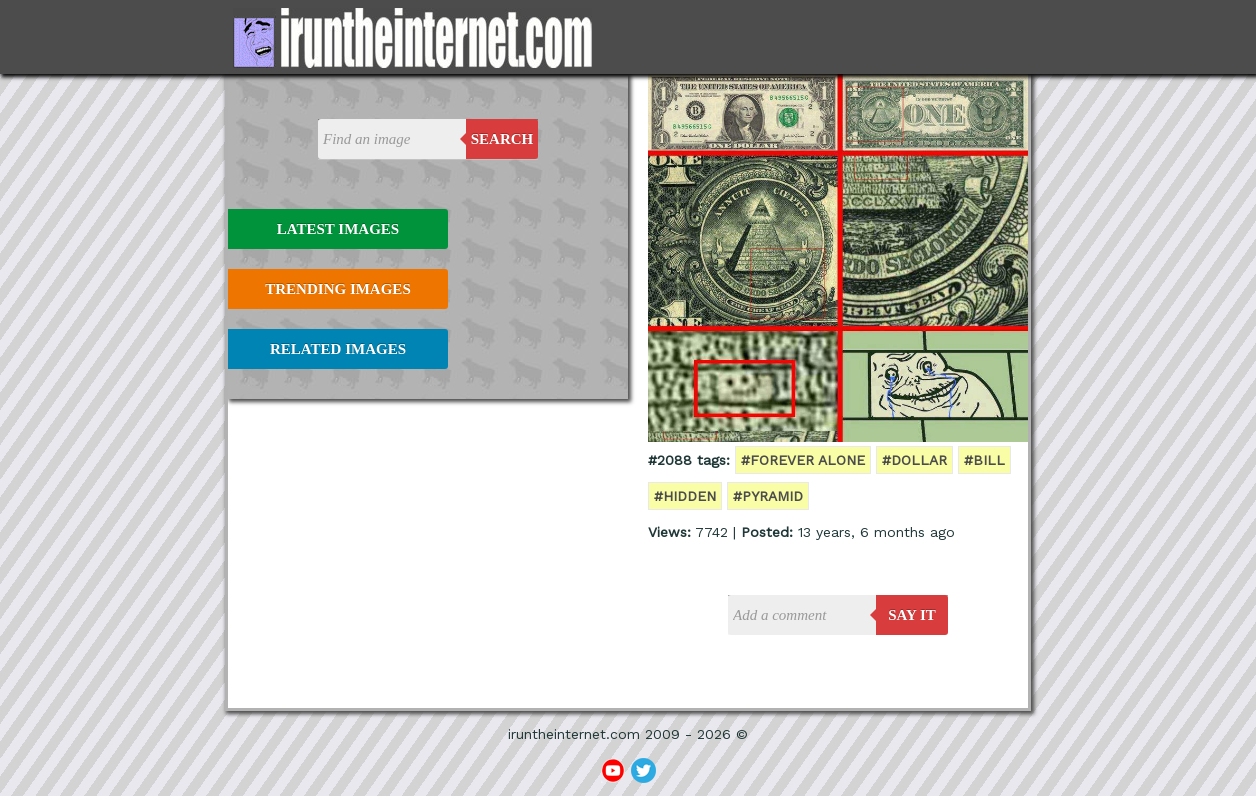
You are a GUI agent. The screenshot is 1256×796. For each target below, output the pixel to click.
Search (502, 139)
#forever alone (803, 460)
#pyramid (768, 496)
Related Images (338, 349)
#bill (984, 460)
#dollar (914, 460)
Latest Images (338, 229)
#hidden (685, 496)
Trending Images (337, 289)
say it (912, 615)
